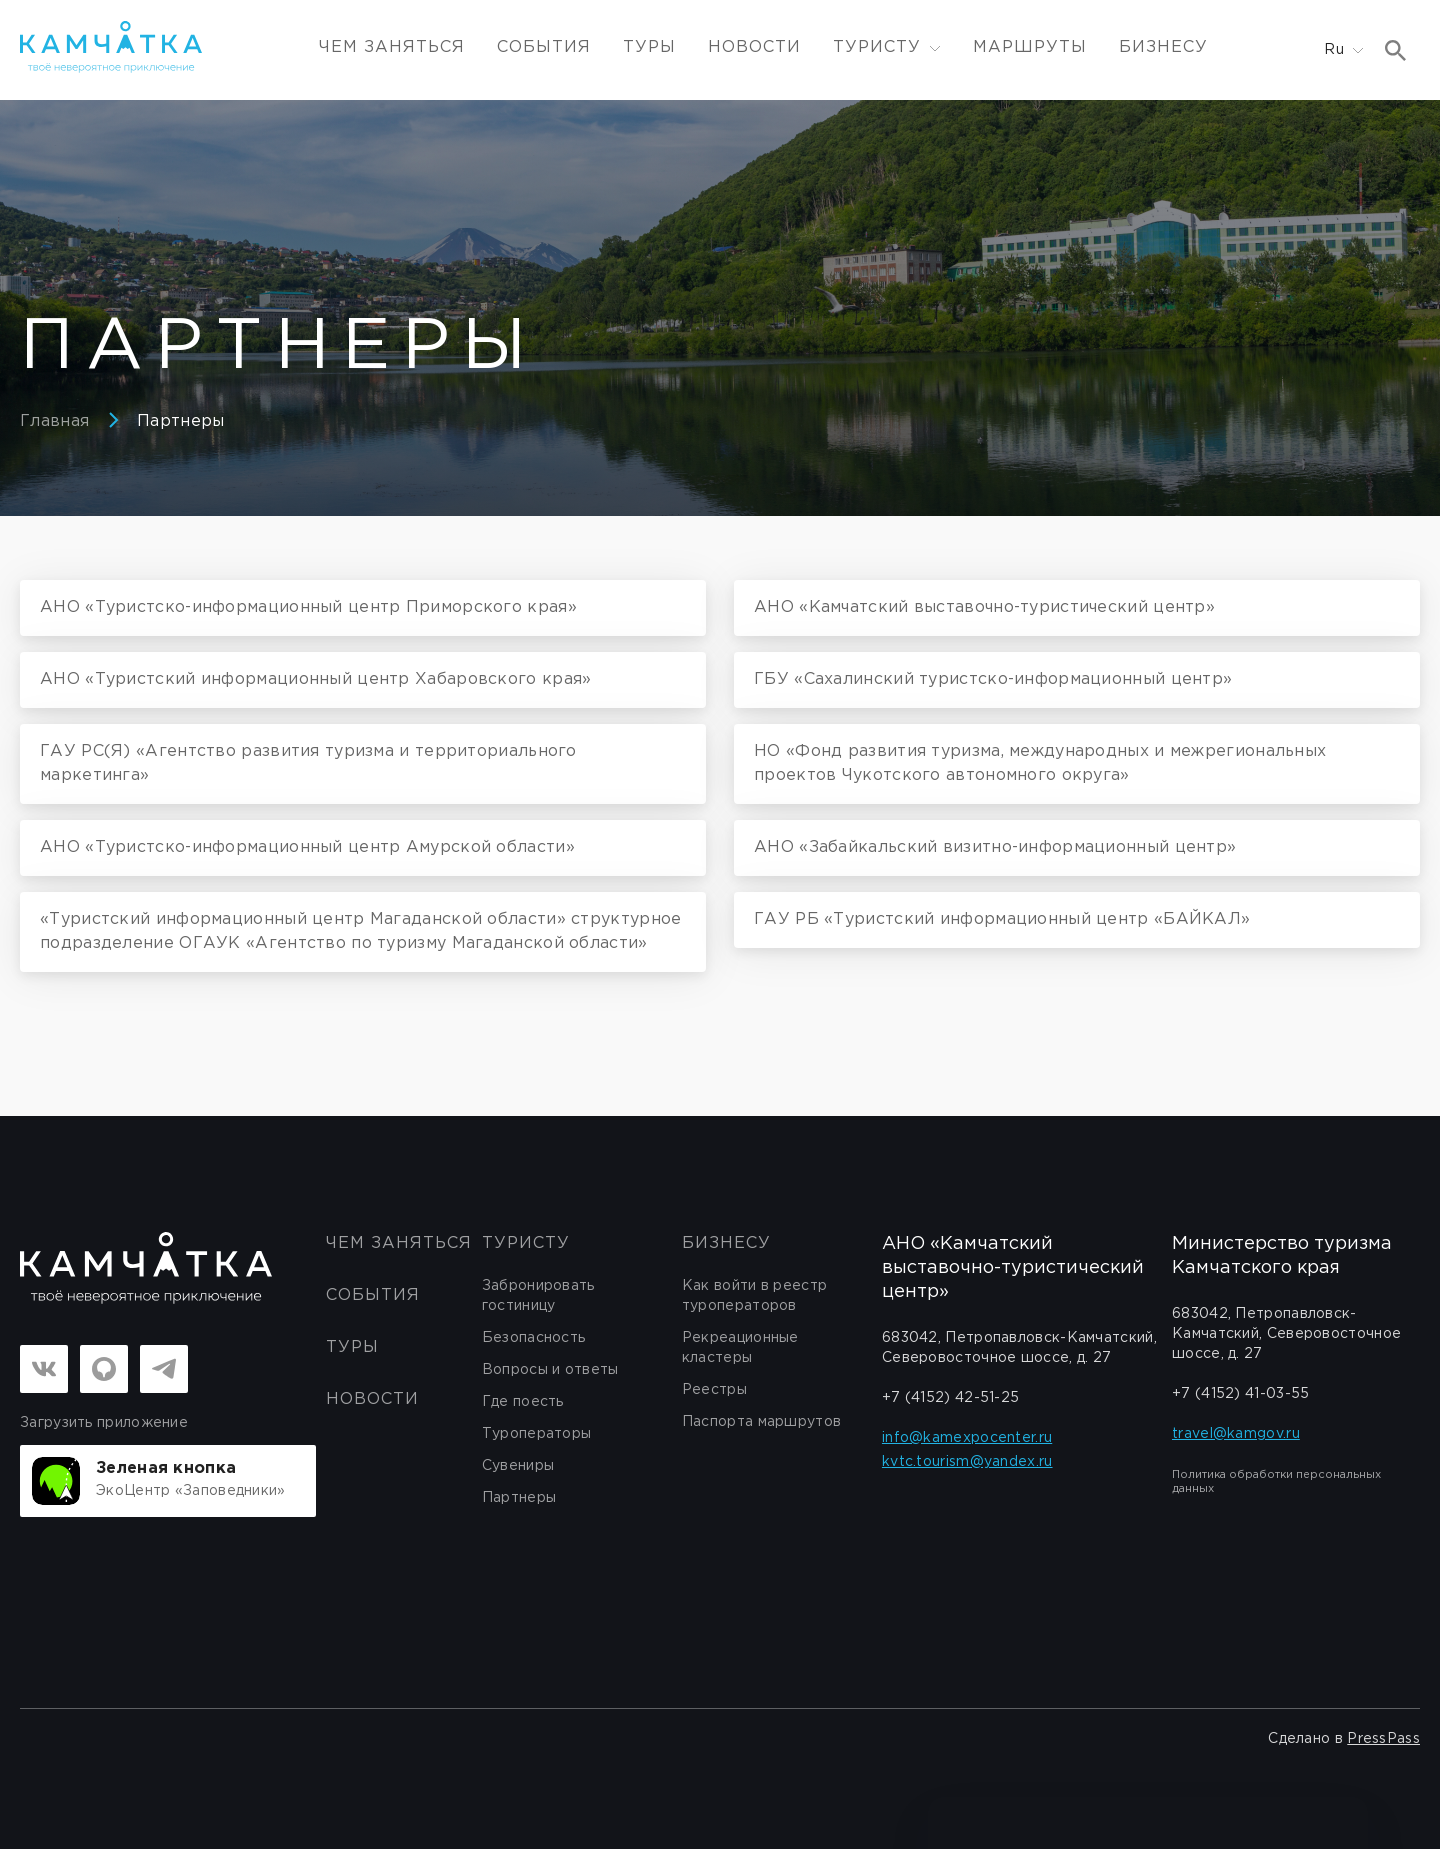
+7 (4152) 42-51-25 (950, 1398)
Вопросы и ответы (550, 1370)
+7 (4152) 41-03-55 (1240, 1394)
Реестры (714, 1390)
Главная (54, 421)
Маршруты (1030, 47)
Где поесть (523, 1402)
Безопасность (534, 1338)
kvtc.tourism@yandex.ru (967, 1462)
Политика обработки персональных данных (1276, 1482)
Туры (649, 47)
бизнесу (726, 1243)
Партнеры (180, 421)
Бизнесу (1163, 47)
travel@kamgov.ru (1236, 1434)
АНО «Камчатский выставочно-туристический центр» (1013, 1268)
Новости (754, 47)
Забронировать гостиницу (538, 1296)
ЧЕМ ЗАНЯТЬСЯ (392, 47)
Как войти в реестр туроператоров (754, 1296)
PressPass (1383, 1739)
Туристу (526, 1243)
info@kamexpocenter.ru (967, 1438)
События (544, 47)
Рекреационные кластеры (740, 1348)
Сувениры (518, 1466)
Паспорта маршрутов (761, 1422)
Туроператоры (537, 1434)
